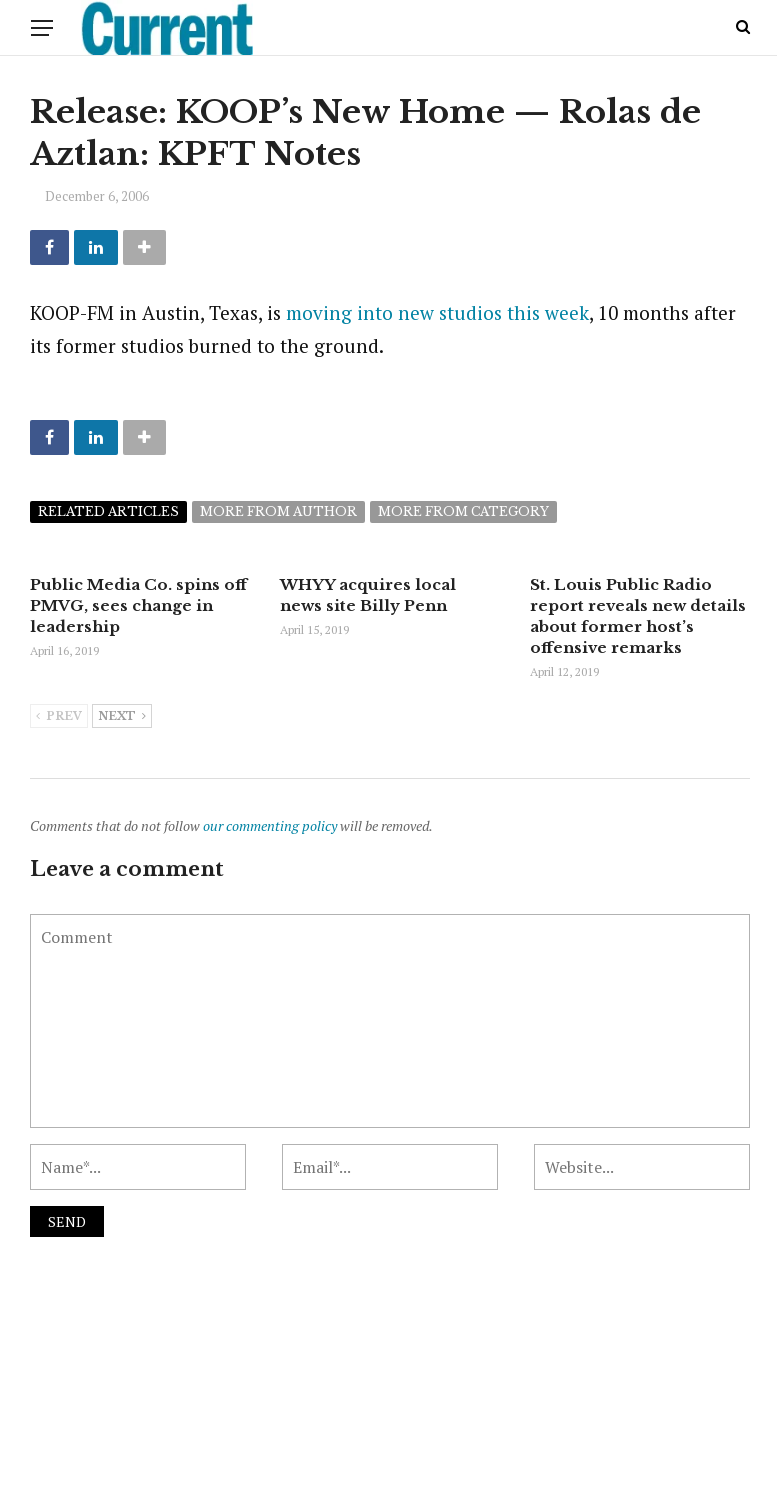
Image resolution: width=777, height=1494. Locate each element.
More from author (278, 511)
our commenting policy (270, 825)
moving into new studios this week (437, 312)
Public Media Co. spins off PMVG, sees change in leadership (138, 605)
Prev (59, 717)
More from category (463, 511)
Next (122, 717)
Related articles (108, 511)
